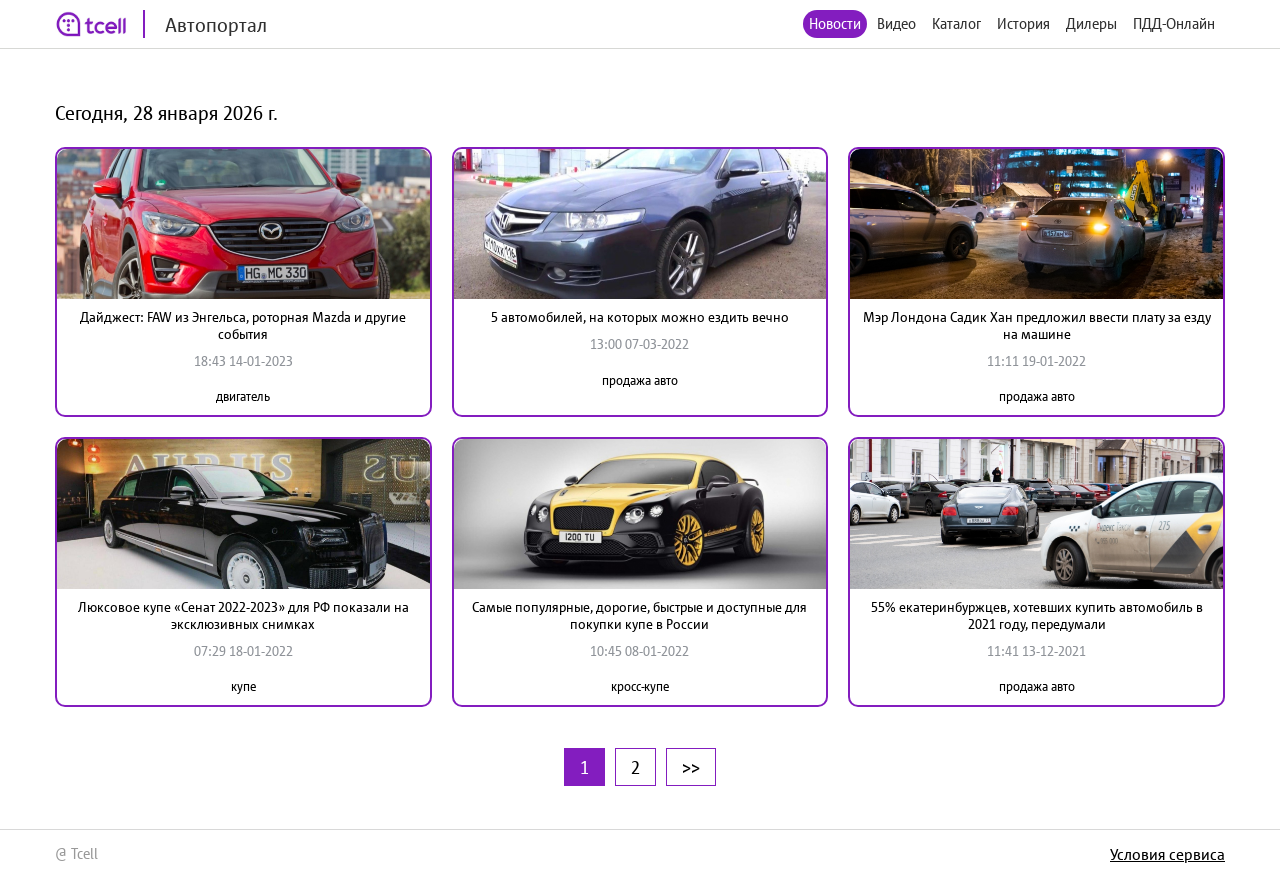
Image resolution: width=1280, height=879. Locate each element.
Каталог (956, 23)
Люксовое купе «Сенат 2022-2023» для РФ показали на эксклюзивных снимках (243, 615)
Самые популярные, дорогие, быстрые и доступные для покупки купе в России (639, 615)
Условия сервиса (1167, 854)
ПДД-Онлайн (1174, 23)
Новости (835, 23)
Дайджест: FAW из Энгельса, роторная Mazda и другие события (243, 325)
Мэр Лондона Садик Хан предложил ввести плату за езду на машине (1037, 325)
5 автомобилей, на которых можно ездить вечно (640, 317)
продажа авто (640, 380)
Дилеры (1091, 23)
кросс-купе (640, 686)
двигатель (243, 396)
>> (691, 767)
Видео (896, 23)
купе (243, 686)
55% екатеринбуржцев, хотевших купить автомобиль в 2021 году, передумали (1037, 615)
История (1023, 23)
